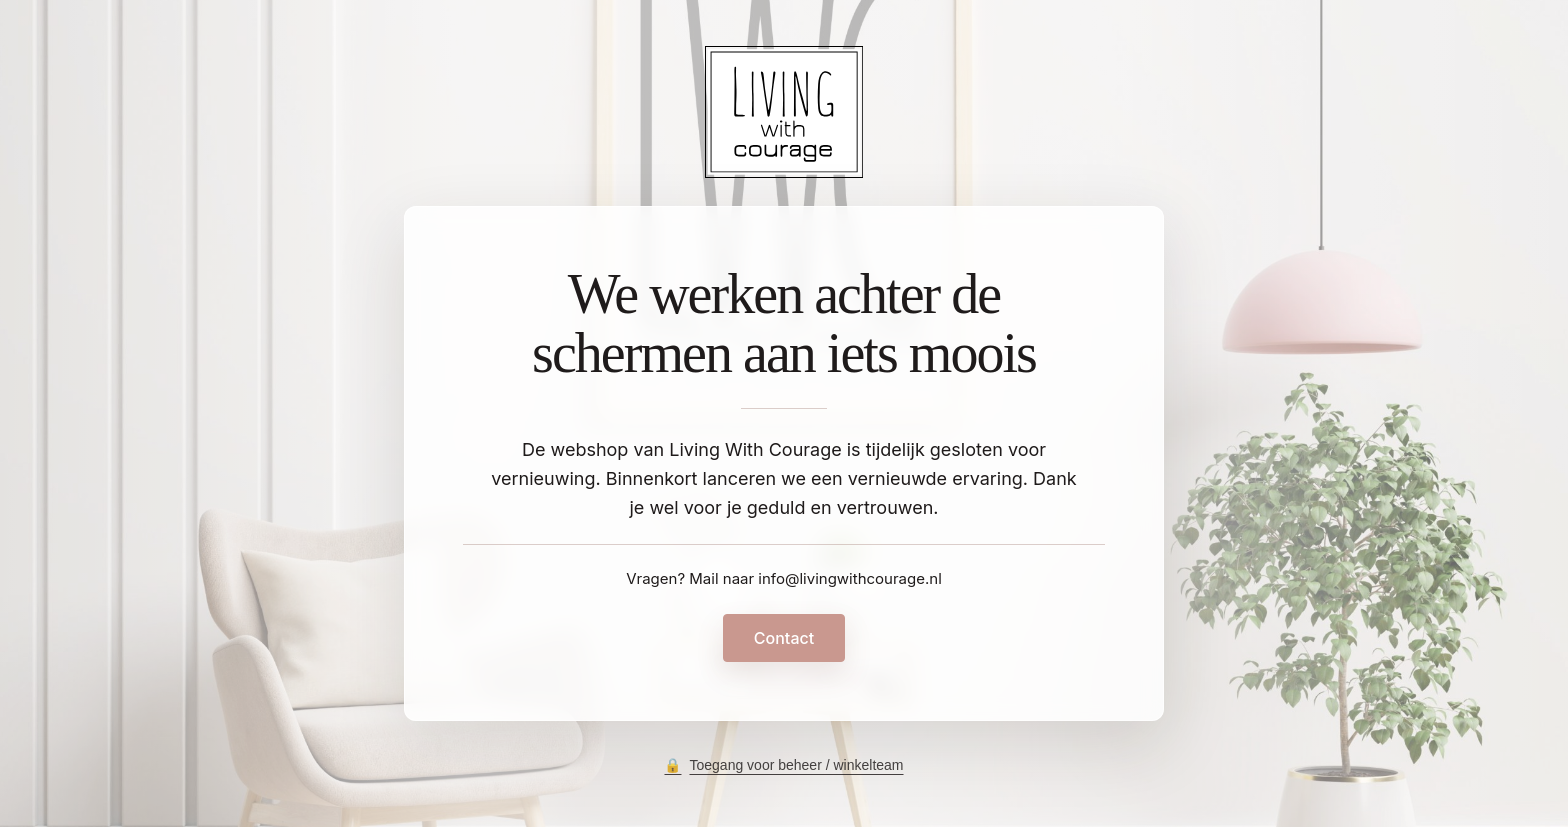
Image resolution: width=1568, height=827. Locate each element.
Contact (784, 638)
